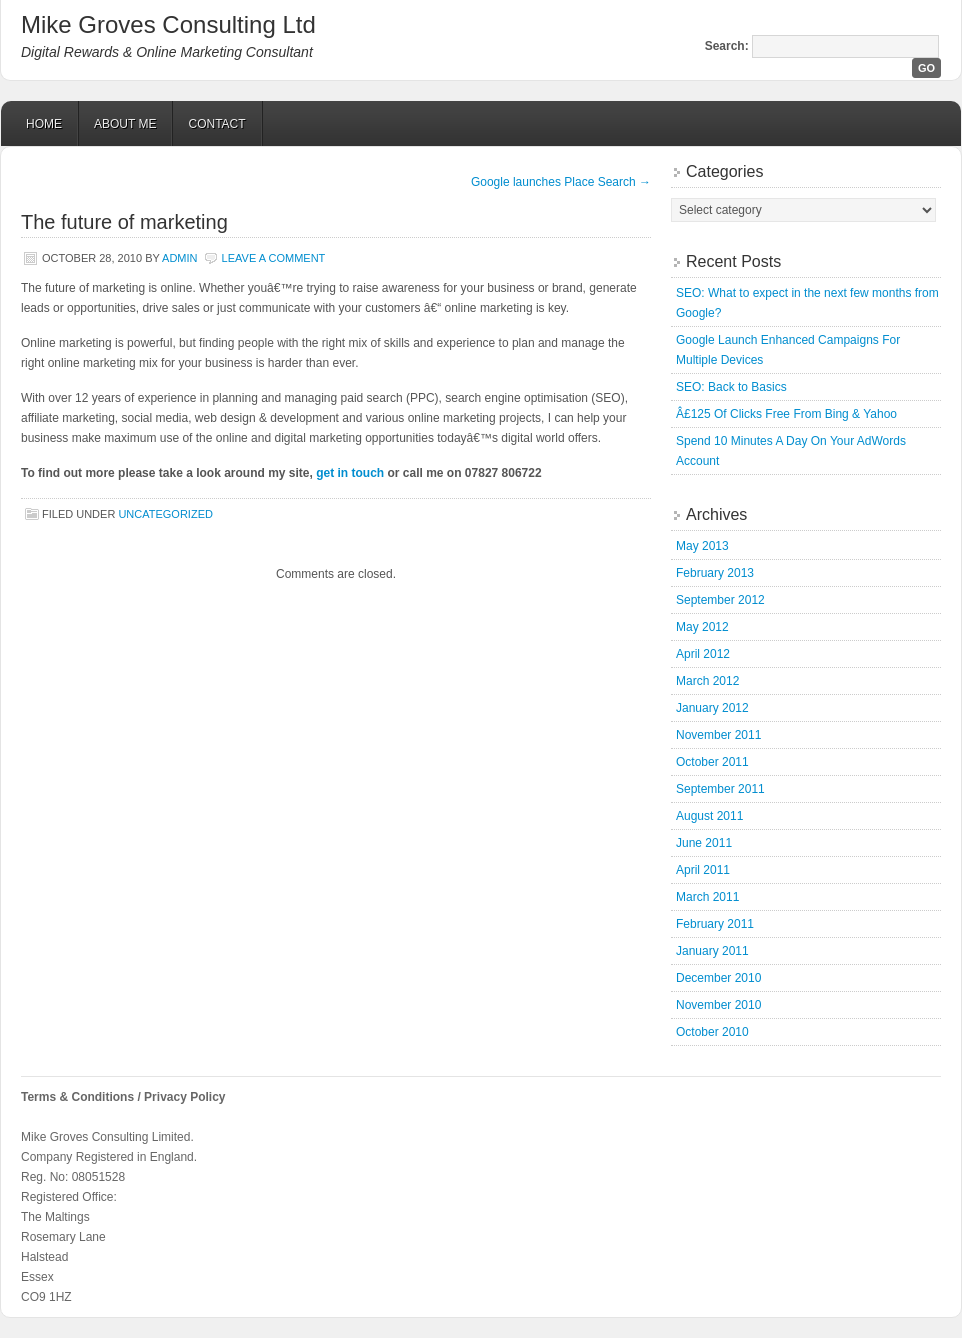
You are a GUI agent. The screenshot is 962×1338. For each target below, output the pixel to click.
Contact (216, 124)
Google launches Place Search (561, 182)
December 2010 (718, 978)
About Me (125, 124)
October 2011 (712, 762)
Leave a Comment (274, 258)
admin (179, 258)
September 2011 (720, 789)
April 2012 (703, 654)
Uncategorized (165, 514)
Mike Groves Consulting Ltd (168, 24)
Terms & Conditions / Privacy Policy (123, 1097)
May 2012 (702, 627)
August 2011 (709, 816)
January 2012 (712, 708)
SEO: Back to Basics (731, 387)
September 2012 (720, 600)
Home (44, 124)
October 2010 (712, 1032)
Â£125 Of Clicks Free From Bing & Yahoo (786, 414)
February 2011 (715, 924)
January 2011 (712, 951)
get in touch (350, 473)
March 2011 (707, 897)
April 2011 (703, 870)
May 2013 (702, 546)
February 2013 (715, 573)
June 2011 (704, 843)
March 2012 (707, 681)
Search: (727, 46)
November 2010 (718, 1005)
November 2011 (718, 735)
